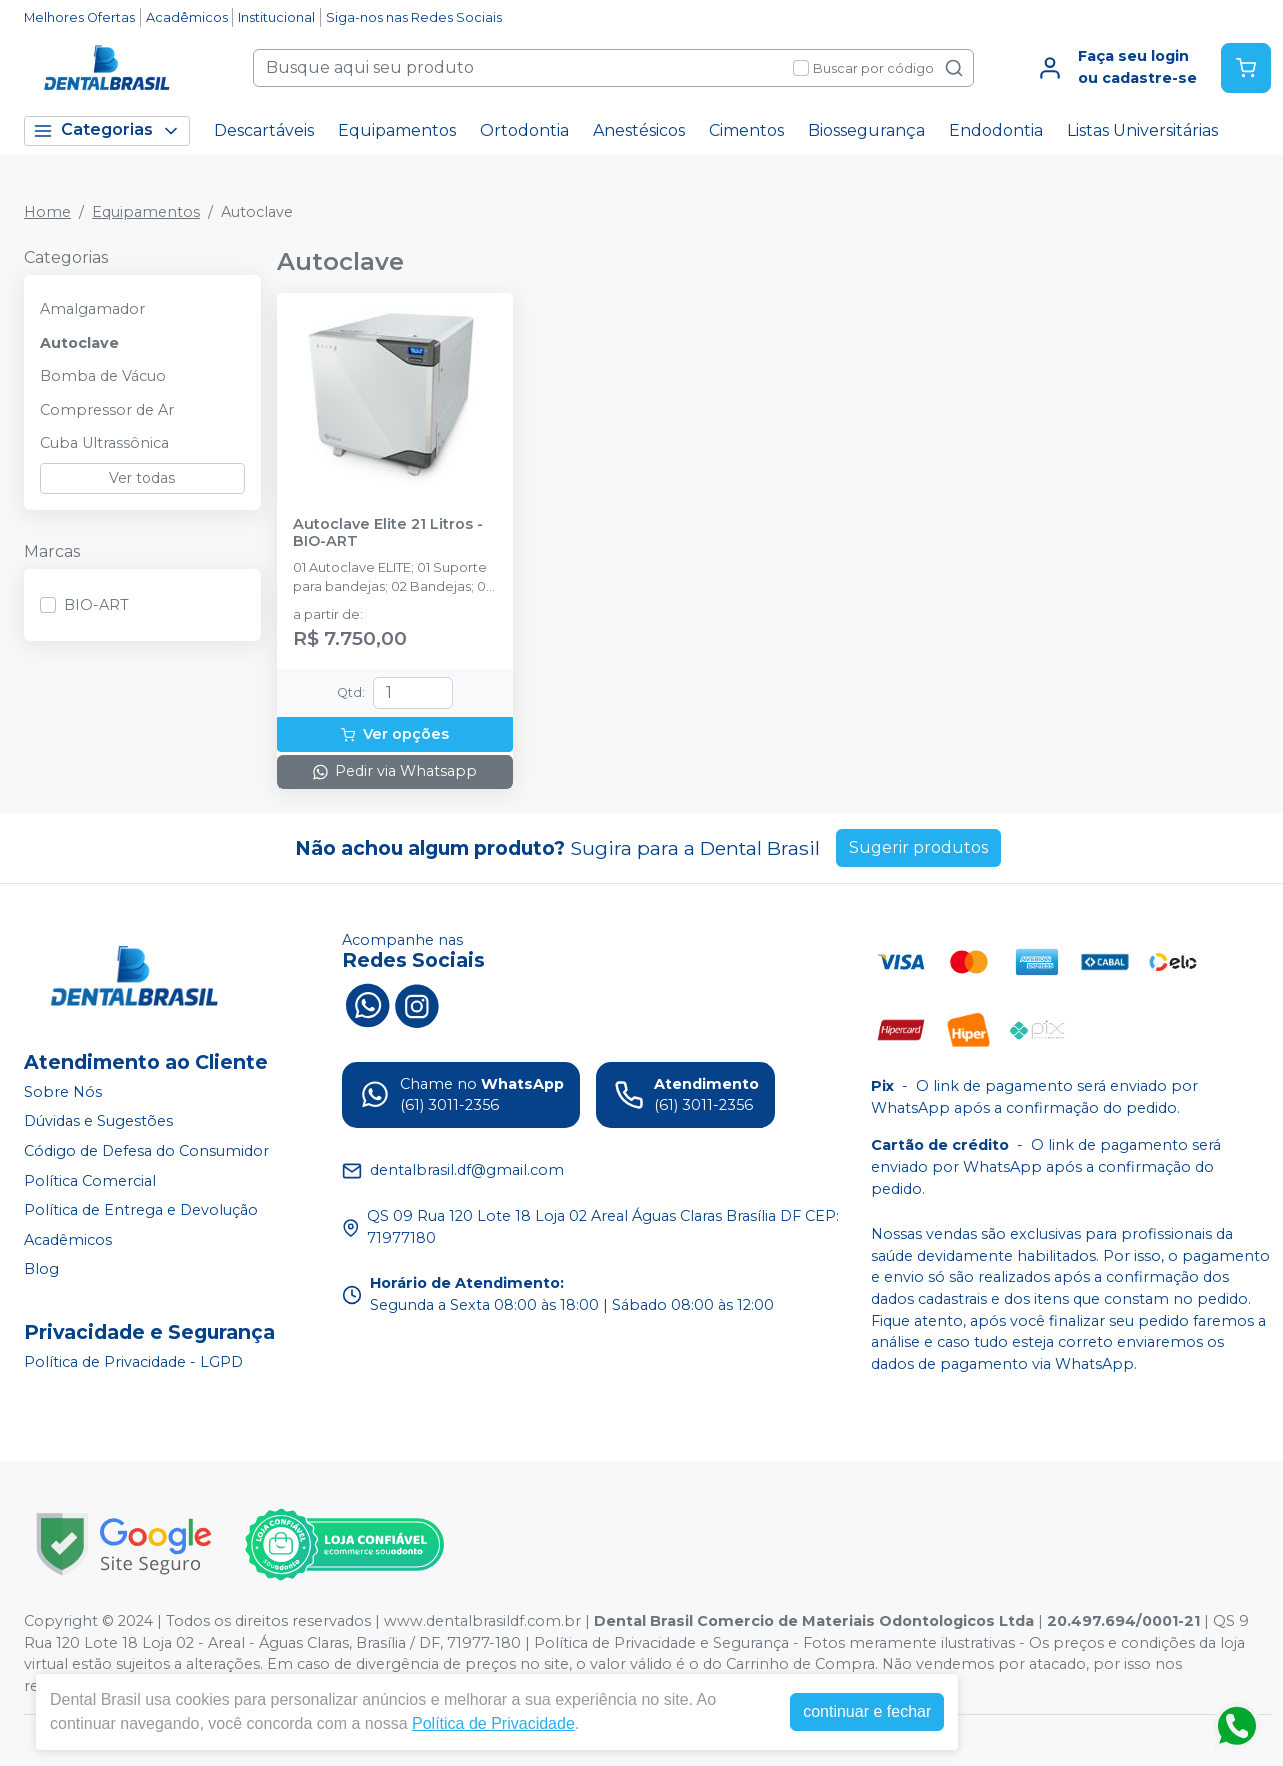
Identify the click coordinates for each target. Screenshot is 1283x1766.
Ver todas (142, 478)
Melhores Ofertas (79, 17)
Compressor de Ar (107, 410)
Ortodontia (524, 130)
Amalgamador (92, 309)
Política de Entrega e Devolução (141, 1210)
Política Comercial (90, 1181)
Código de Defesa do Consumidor (146, 1151)
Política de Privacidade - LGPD (133, 1362)
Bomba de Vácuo (103, 376)
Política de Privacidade (493, 1723)
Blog (41, 1270)
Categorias (107, 130)
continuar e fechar (867, 1711)
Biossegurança (866, 130)
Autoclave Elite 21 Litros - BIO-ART (388, 533)
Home (47, 212)
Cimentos (746, 130)
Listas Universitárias (1142, 130)
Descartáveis (264, 130)
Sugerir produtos (918, 847)
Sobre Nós (63, 1092)
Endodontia (996, 130)
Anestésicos (639, 130)
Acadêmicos (187, 17)
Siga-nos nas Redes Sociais (414, 17)
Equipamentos (397, 130)
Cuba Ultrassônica (104, 443)
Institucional (276, 17)
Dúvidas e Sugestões (98, 1121)
